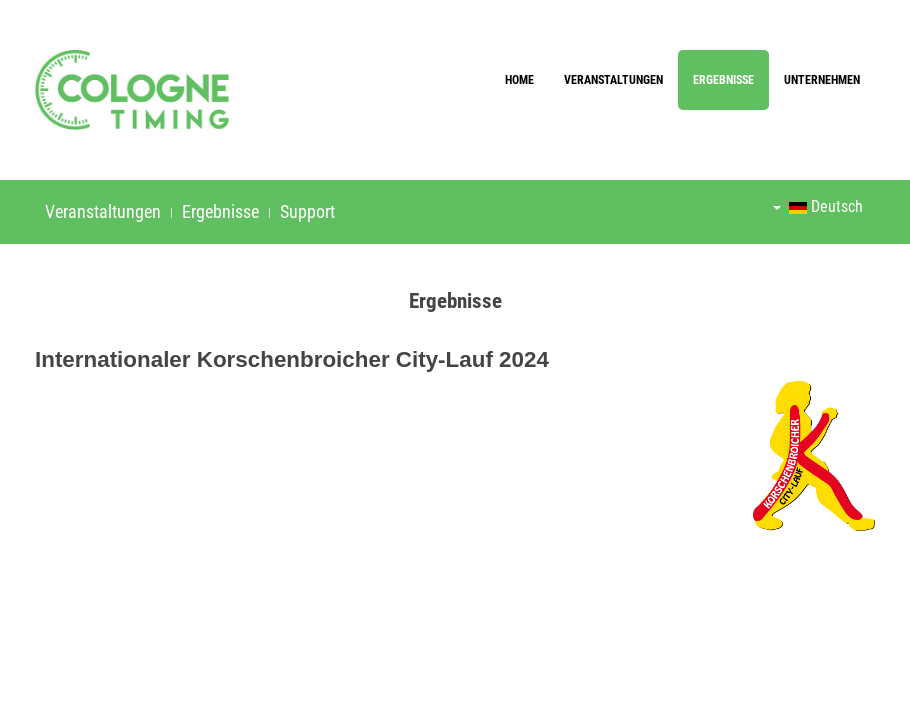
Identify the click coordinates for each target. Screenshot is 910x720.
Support (307, 211)
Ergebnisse (723, 80)
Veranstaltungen (613, 80)
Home (519, 80)
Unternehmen (822, 80)
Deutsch (818, 206)
